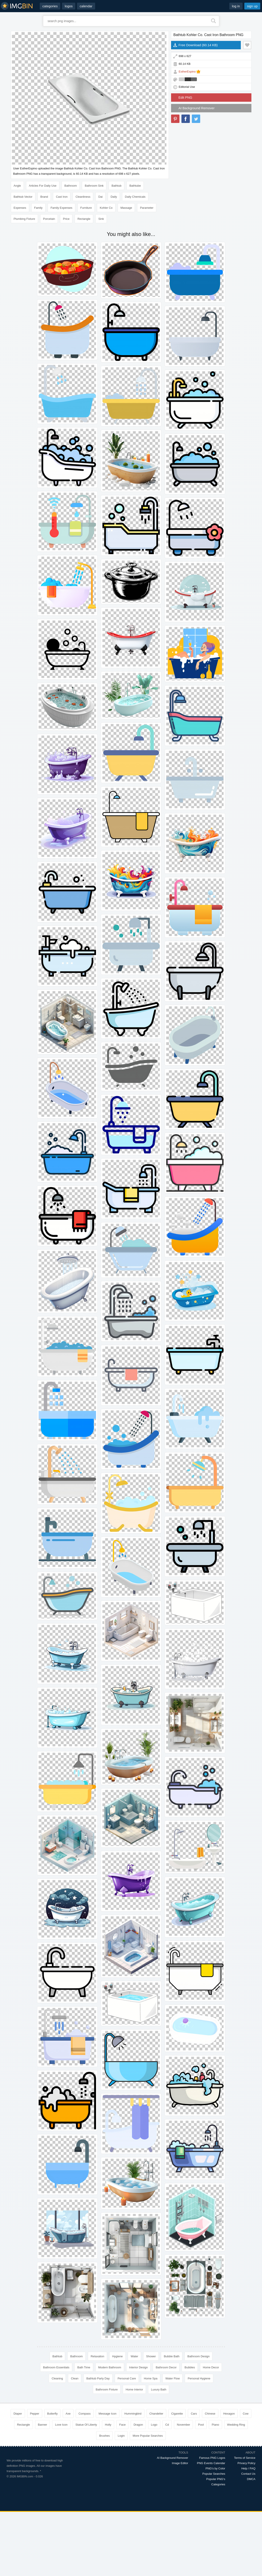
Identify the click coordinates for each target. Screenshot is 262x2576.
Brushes (104, 2435)
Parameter (146, 207)
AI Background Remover (197, 108)
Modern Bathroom (109, 2367)
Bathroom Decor (166, 2367)
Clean (74, 2378)
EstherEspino (187, 71)
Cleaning (57, 2378)
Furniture (86, 207)
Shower (151, 2356)
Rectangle (83, 218)
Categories (218, 2484)
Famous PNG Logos (212, 2457)
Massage (126, 207)
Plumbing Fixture (24, 218)
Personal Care (127, 2378)
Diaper (17, 2413)
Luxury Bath (158, 2389)
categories (50, 6)
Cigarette (177, 2413)
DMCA (251, 2479)
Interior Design (138, 2367)
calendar (86, 6)
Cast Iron (62, 196)
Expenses (20, 207)
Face (122, 2424)
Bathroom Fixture (107, 2389)
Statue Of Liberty (86, 2424)
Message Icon (108, 2413)
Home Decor (211, 2367)
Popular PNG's (215, 2479)
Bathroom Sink (94, 185)
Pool (201, 2424)
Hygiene (117, 2356)
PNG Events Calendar (211, 2463)
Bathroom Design (198, 2356)
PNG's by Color (215, 2468)
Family (38, 207)
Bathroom (70, 185)
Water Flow (172, 2378)
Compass (85, 2413)
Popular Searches (213, 2473)
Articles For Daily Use (43, 185)
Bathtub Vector (23, 196)
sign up (252, 6)
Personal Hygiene (199, 2378)
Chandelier (156, 2413)
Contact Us (248, 2473)
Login (121, 2435)
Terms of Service (244, 2457)
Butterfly (52, 2413)
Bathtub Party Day (98, 2378)
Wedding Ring (236, 2424)
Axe (68, 2413)
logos (69, 6)
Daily (114, 196)
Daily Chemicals (135, 196)
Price (66, 218)
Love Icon (61, 2424)
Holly (108, 2424)
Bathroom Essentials (56, 2367)
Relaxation (97, 2356)
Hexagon (229, 2413)
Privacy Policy (246, 2463)
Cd (167, 2424)
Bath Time (83, 2367)
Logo (154, 2424)
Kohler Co (106, 207)
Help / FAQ (248, 2468)
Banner (42, 2424)
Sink (101, 218)
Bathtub (116, 185)
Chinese (210, 2413)
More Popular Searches (148, 2435)
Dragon (138, 2424)
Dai (100, 196)
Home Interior (134, 2389)
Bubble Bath (171, 2356)
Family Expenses (61, 207)
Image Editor (180, 2463)
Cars (194, 2413)
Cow (246, 2413)
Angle (17, 185)
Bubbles (190, 2367)
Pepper (34, 2413)
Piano (215, 2424)
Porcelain (49, 218)
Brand (44, 196)
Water (134, 2356)
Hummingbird (132, 2413)
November (183, 2424)
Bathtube (135, 185)
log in (236, 6)
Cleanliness (82, 196)
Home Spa (150, 2378)
